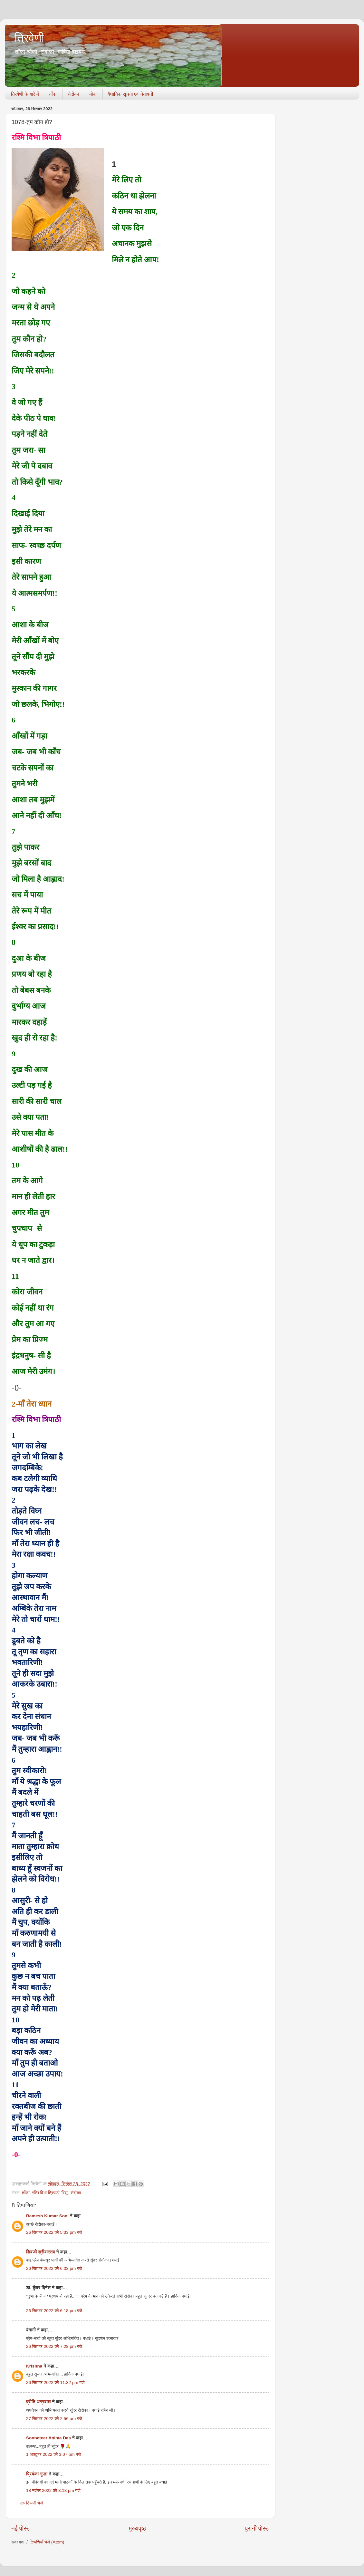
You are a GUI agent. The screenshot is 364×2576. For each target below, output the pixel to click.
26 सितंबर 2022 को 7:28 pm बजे (54, 2346)
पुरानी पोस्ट (257, 2528)
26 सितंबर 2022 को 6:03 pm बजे (54, 2268)
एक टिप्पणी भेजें (31, 2503)
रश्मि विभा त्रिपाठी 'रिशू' (50, 2192)
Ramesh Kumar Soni (47, 2215)
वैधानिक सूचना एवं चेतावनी (130, 94)
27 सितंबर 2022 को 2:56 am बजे (54, 2418)
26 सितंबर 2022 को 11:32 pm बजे (55, 2382)
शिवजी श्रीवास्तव (40, 2252)
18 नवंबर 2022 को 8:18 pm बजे (53, 2490)
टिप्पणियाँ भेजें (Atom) (47, 2542)
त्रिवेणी (29, 37)
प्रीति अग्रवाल (38, 2401)
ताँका (53, 94)
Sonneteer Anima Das (48, 2438)
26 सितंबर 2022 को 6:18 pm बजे (54, 2310)
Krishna (34, 2366)
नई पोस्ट (20, 2528)
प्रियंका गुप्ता (37, 2474)
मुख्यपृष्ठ (137, 2528)
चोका (93, 94)
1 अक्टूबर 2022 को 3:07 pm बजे (53, 2454)
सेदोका (73, 94)
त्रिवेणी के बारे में (25, 94)
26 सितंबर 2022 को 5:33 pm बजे (54, 2232)
